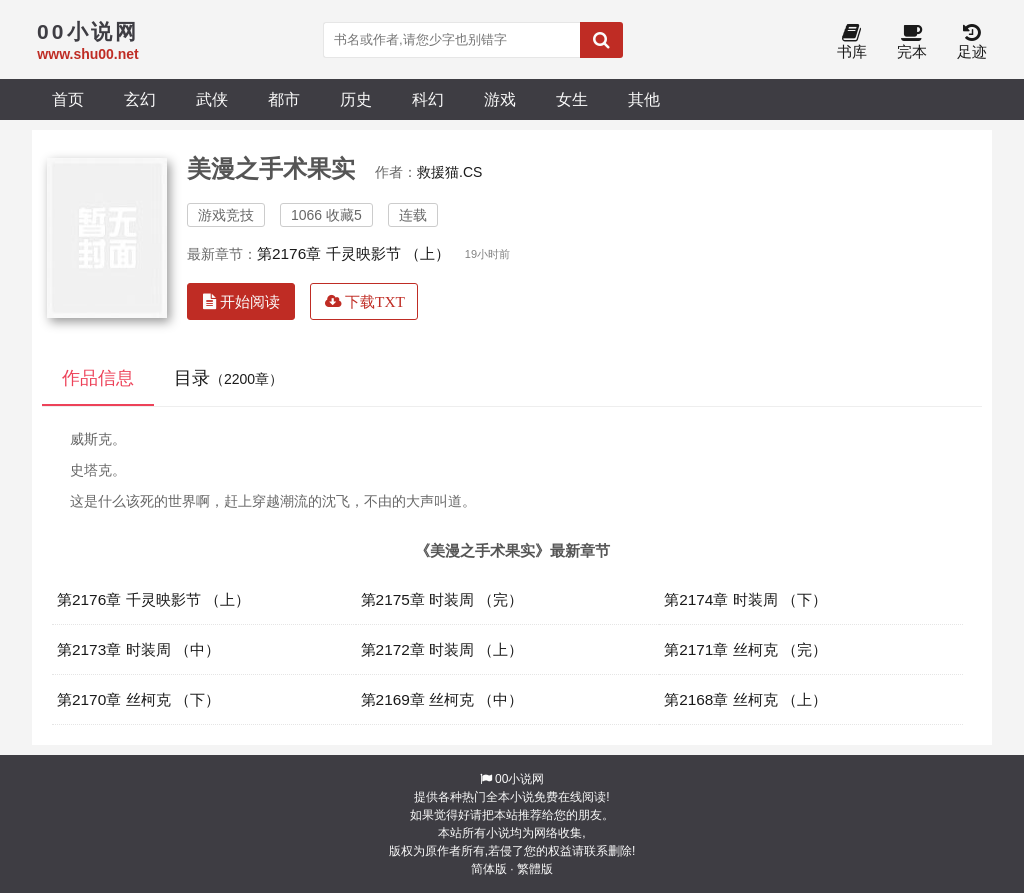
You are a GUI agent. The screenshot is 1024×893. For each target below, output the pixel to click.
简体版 (489, 869)
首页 (68, 99)
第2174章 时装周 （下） (745, 599)
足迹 (972, 42)
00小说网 (519, 779)
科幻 (428, 99)
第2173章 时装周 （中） (138, 649)
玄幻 (140, 99)
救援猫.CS (449, 172)
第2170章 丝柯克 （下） (138, 699)
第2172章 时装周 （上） (442, 649)
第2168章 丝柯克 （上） (745, 699)
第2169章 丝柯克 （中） (442, 699)
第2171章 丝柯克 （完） (745, 649)
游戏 (500, 99)
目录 (228, 378)
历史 (356, 99)
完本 (912, 42)
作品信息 (98, 378)
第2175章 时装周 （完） (442, 599)
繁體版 (535, 869)
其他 (644, 99)
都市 (284, 99)
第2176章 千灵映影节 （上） (353, 253)
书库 (852, 42)
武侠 (212, 99)
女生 (572, 99)
